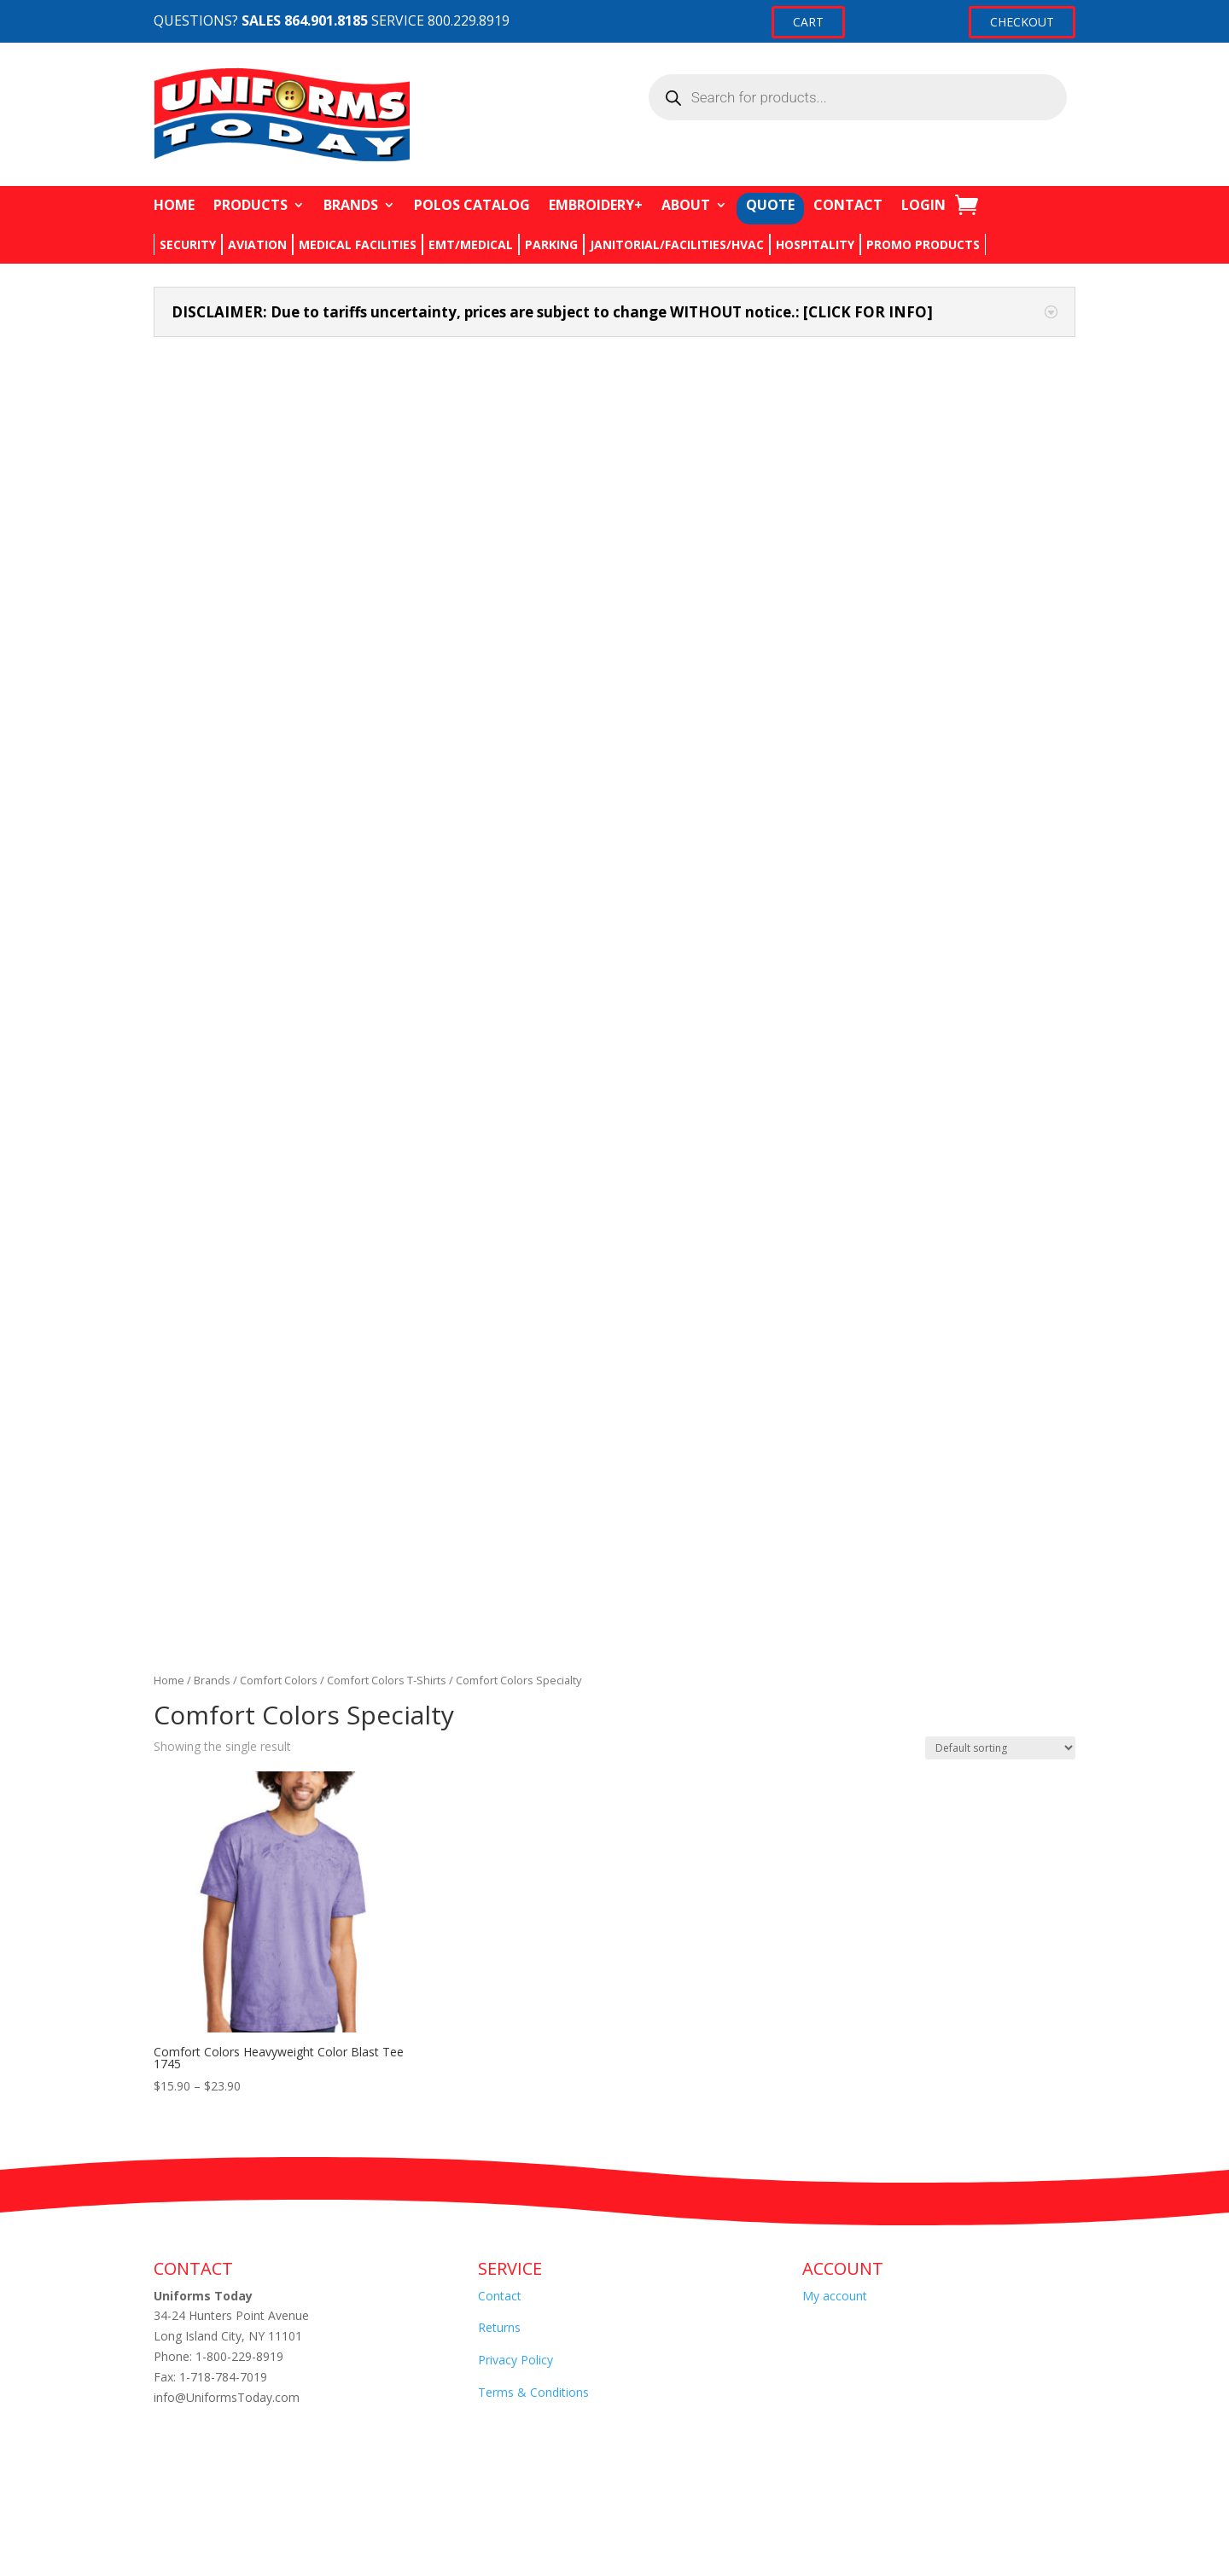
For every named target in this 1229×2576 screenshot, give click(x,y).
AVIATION (257, 244)
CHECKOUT (1022, 22)
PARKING (551, 244)
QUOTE (770, 204)
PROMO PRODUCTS (923, 244)
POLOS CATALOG (472, 204)
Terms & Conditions (533, 1202)
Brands (212, 489)
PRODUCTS (250, 204)
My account (834, 1104)
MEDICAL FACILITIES (357, 244)
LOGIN (923, 204)
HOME (174, 204)
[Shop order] (1000, 556)
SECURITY (188, 244)
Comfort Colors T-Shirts (386, 489)
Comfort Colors (278, 489)
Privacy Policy (515, 1169)
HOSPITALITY (815, 244)
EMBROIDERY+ (596, 204)
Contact (499, 1104)
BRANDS (350, 204)
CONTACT (847, 204)
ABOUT (685, 204)
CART (808, 22)
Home (169, 489)
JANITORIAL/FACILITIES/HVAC (677, 244)
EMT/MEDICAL (470, 244)
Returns (499, 1137)
